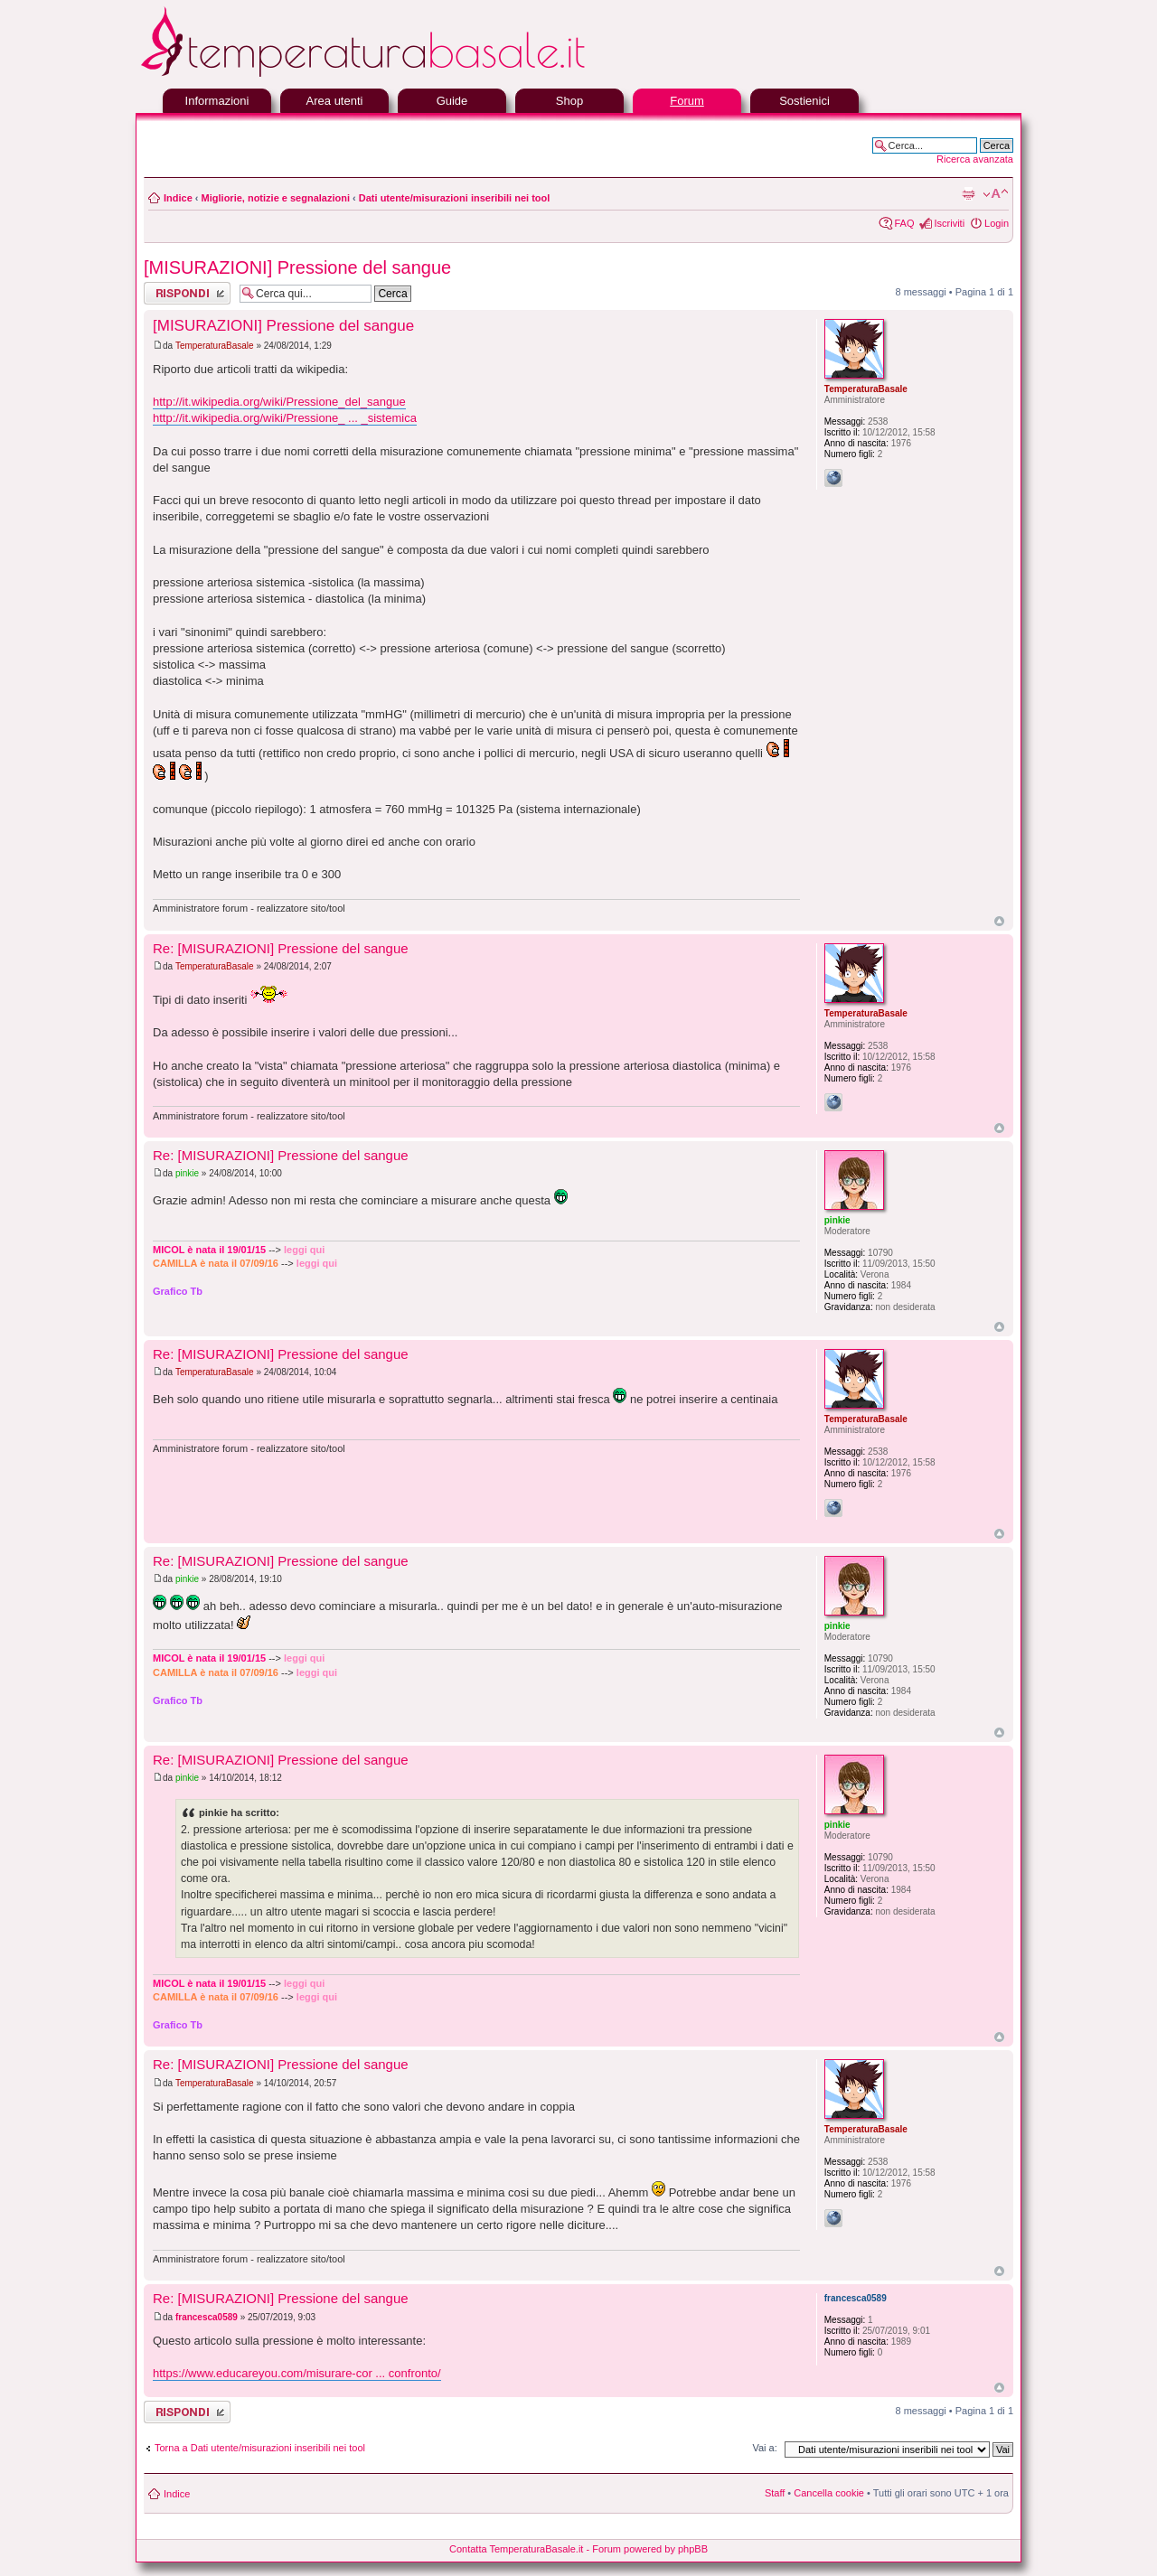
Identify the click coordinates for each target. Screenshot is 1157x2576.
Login (996, 223)
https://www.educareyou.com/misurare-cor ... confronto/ (297, 2373)
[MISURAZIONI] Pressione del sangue (297, 267)
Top (999, 921)
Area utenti (334, 101)
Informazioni (217, 101)
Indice (178, 197)
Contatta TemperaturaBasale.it (516, 2548)
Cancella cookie (829, 2492)
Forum (687, 101)
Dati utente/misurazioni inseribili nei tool (454, 197)
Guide (452, 101)
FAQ (904, 223)
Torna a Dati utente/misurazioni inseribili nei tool (260, 2447)
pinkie (187, 1173)
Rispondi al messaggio (187, 293)
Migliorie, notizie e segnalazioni (276, 197)
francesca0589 (206, 2317)
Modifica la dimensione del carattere (996, 194)
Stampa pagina (968, 194)
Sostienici (804, 101)
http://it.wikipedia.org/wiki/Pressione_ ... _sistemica (285, 418)
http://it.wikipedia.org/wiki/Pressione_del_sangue (279, 401)
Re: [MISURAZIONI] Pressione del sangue (281, 948)
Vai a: (764, 2447)
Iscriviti (949, 223)
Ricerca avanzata (974, 159)
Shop (569, 101)
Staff (775, 2492)
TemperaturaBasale (214, 346)
